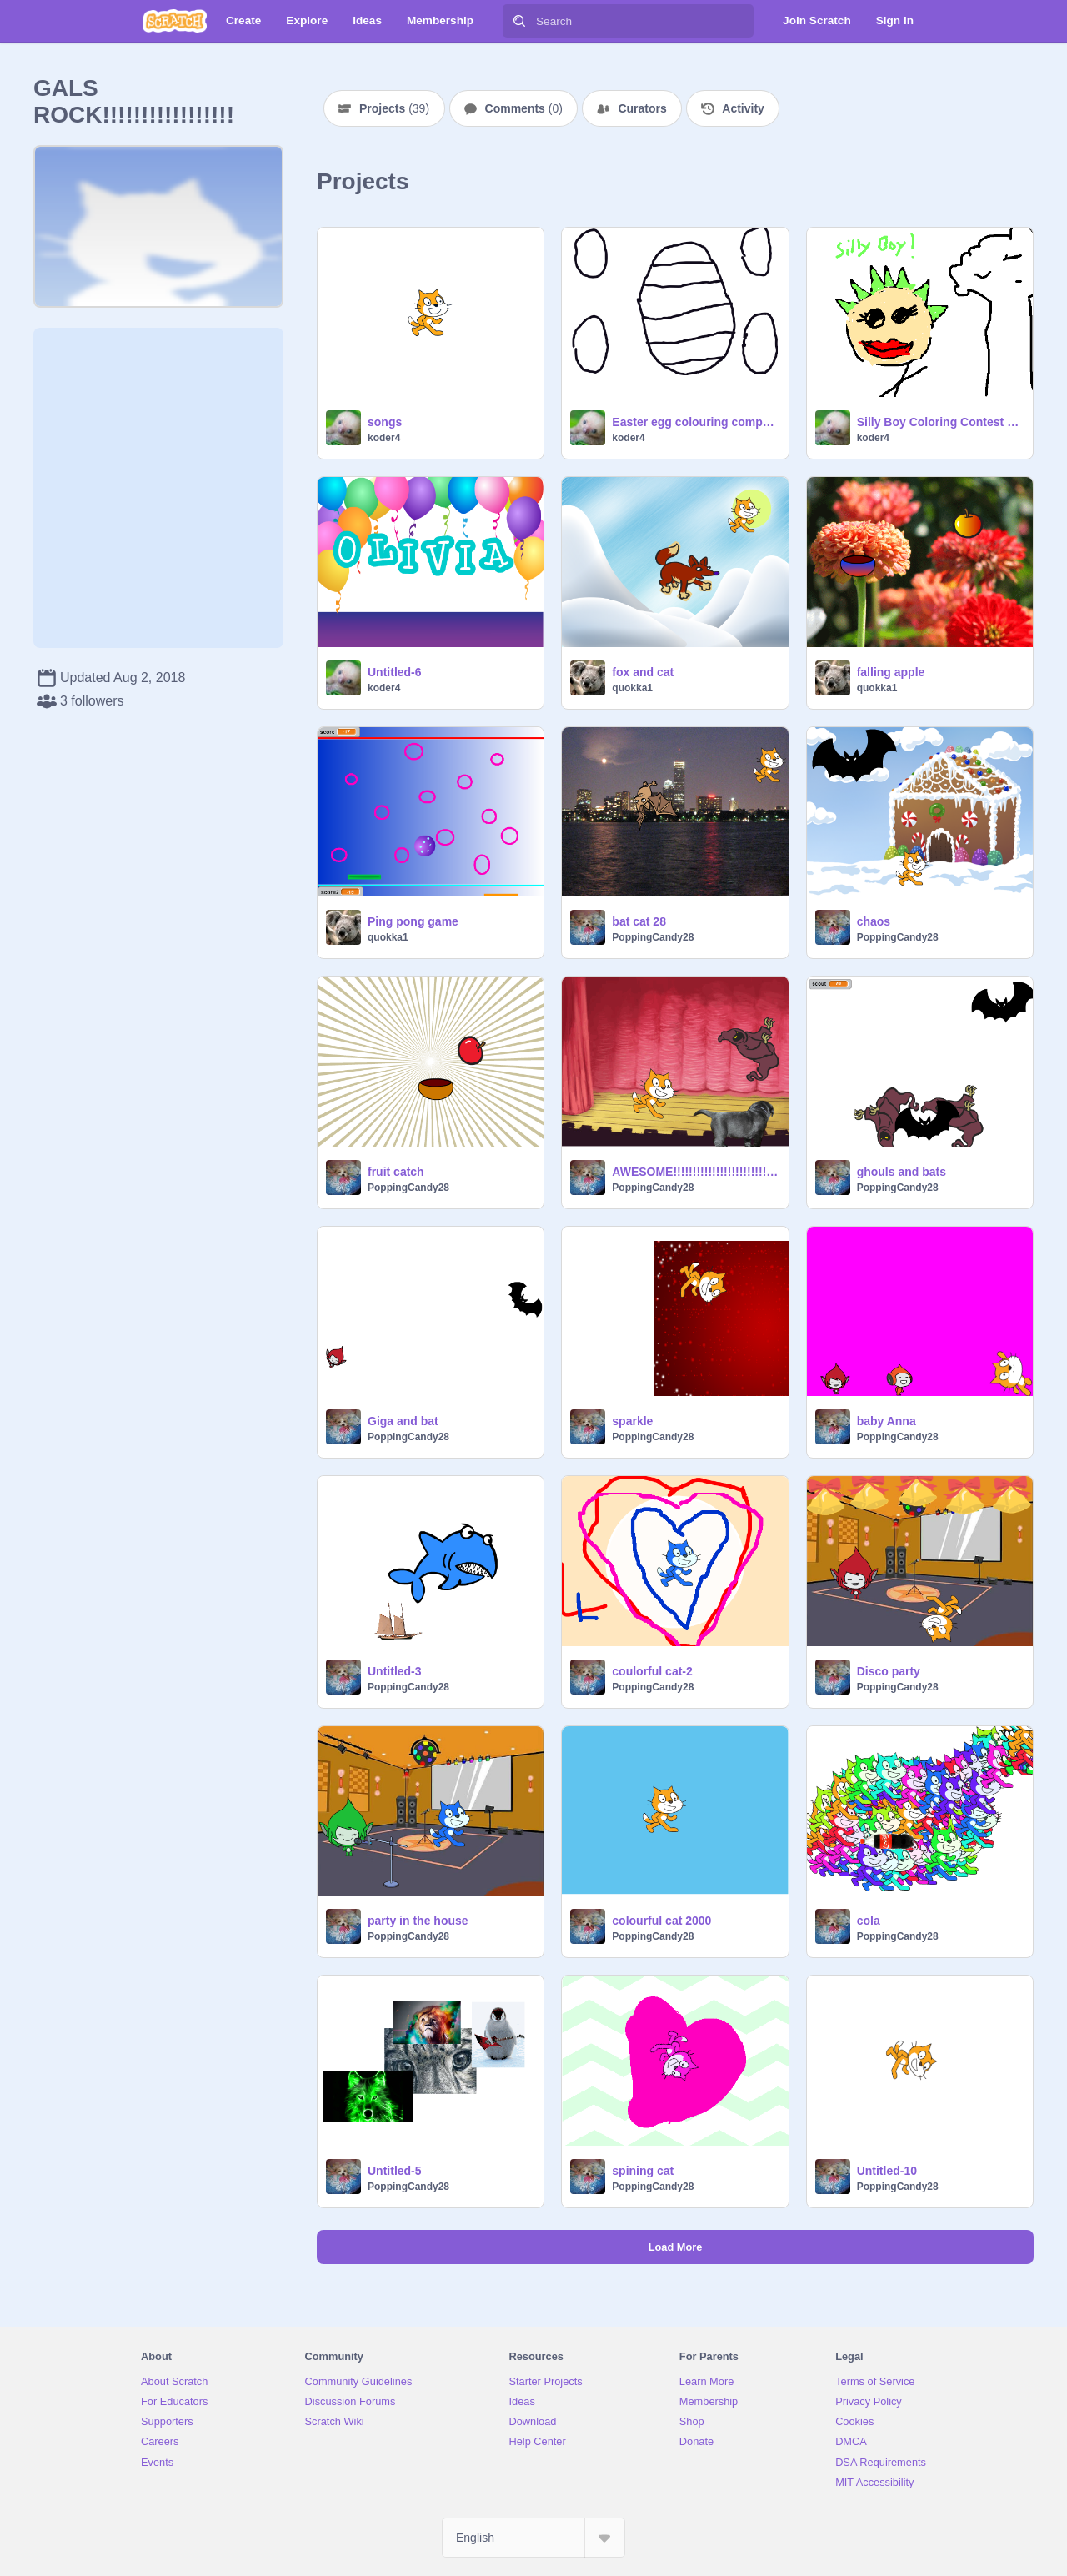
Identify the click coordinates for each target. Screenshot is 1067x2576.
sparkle (632, 1421)
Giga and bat (403, 1421)
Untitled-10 (887, 2170)
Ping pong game (413, 921)
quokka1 (632, 688)
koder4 (384, 438)
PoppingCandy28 (653, 937)
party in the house (418, 1920)
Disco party (888, 1671)
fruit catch (396, 1171)
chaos (873, 921)
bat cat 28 (639, 921)
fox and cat (643, 672)
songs (385, 422)
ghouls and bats (901, 1171)
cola (868, 1920)
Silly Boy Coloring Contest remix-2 (940, 422)
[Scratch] (174, 21)
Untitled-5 (395, 2170)
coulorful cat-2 (652, 1671)
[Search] (519, 21)
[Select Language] (533, 2538)
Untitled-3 (395, 1671)
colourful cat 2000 (661, 1920)
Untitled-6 (395, 672)
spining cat (643, 2170)
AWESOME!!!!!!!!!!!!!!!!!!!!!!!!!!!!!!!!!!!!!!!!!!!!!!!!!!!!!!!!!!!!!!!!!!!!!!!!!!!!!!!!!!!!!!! (695, 1171)
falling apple (891, 672)
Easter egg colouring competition (695, 422)
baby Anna (886, 1421)
